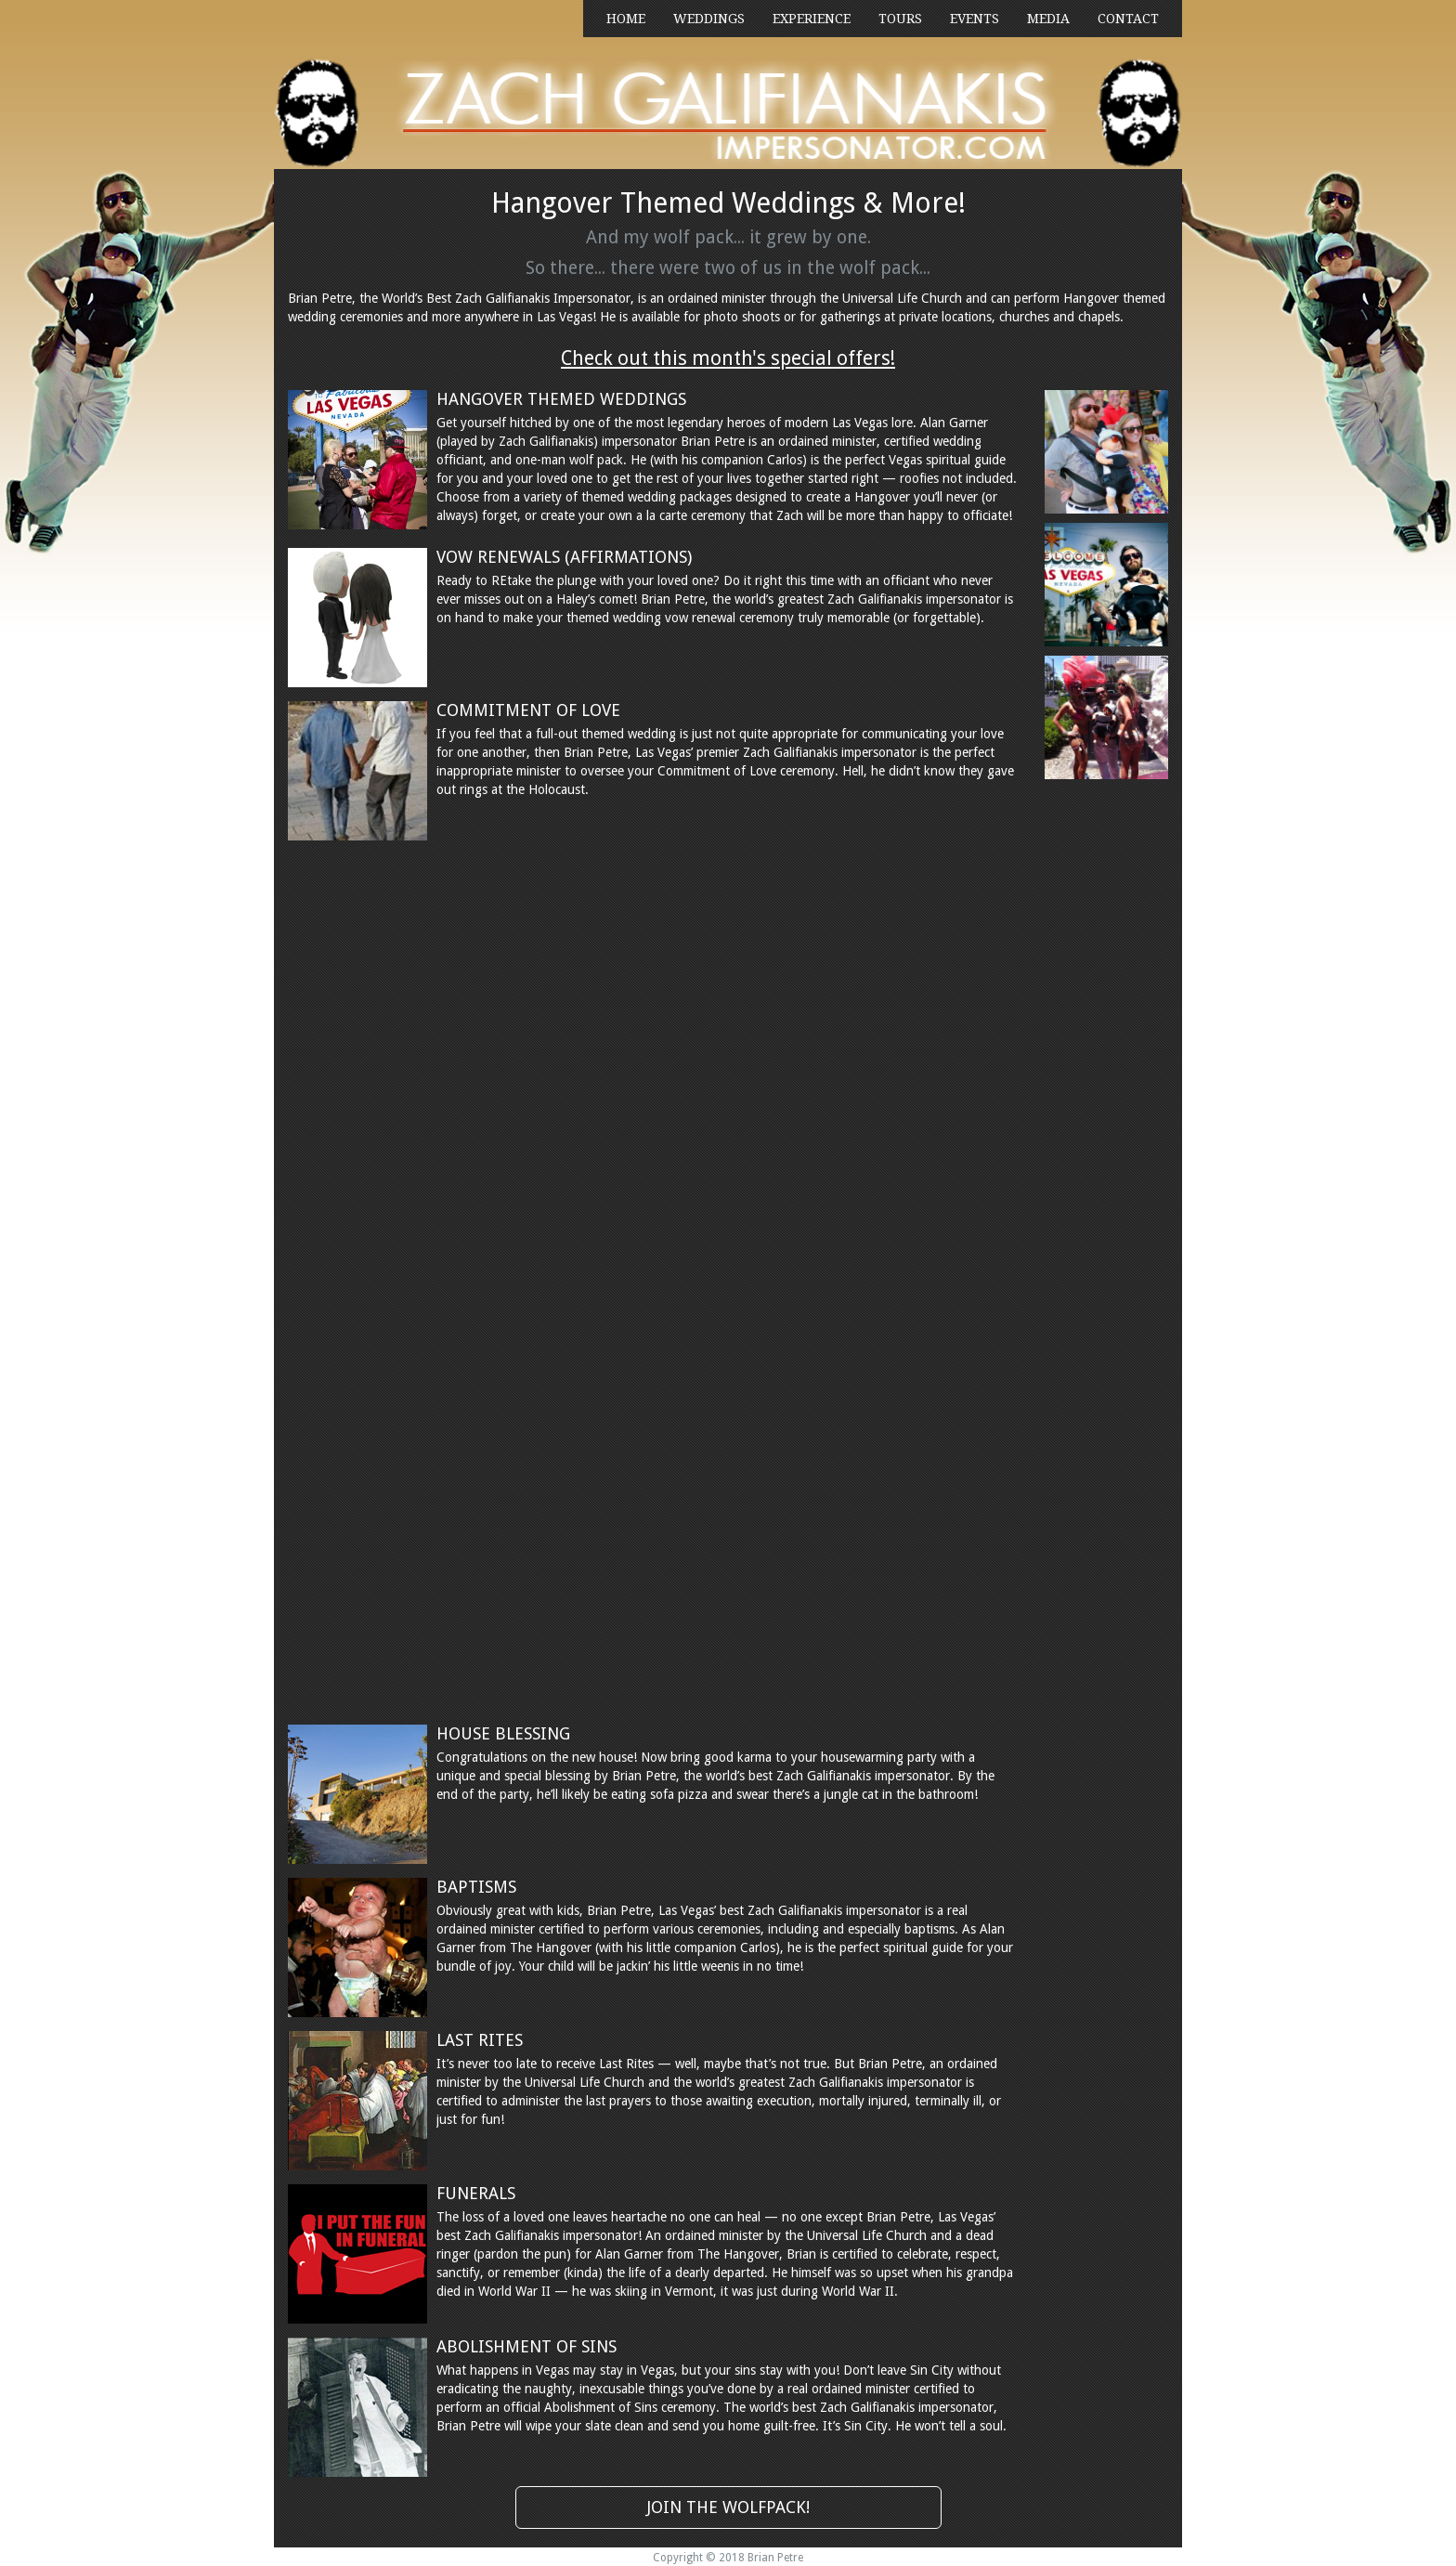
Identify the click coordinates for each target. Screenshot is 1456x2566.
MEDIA (1048, 18)
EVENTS (974, 18)
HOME (625, 18)
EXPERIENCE (812, 18)
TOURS (900, 18)
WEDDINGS (709, 18)
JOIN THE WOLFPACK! (728, 2507)
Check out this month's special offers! (728, 358)
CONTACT (1128, 18)
